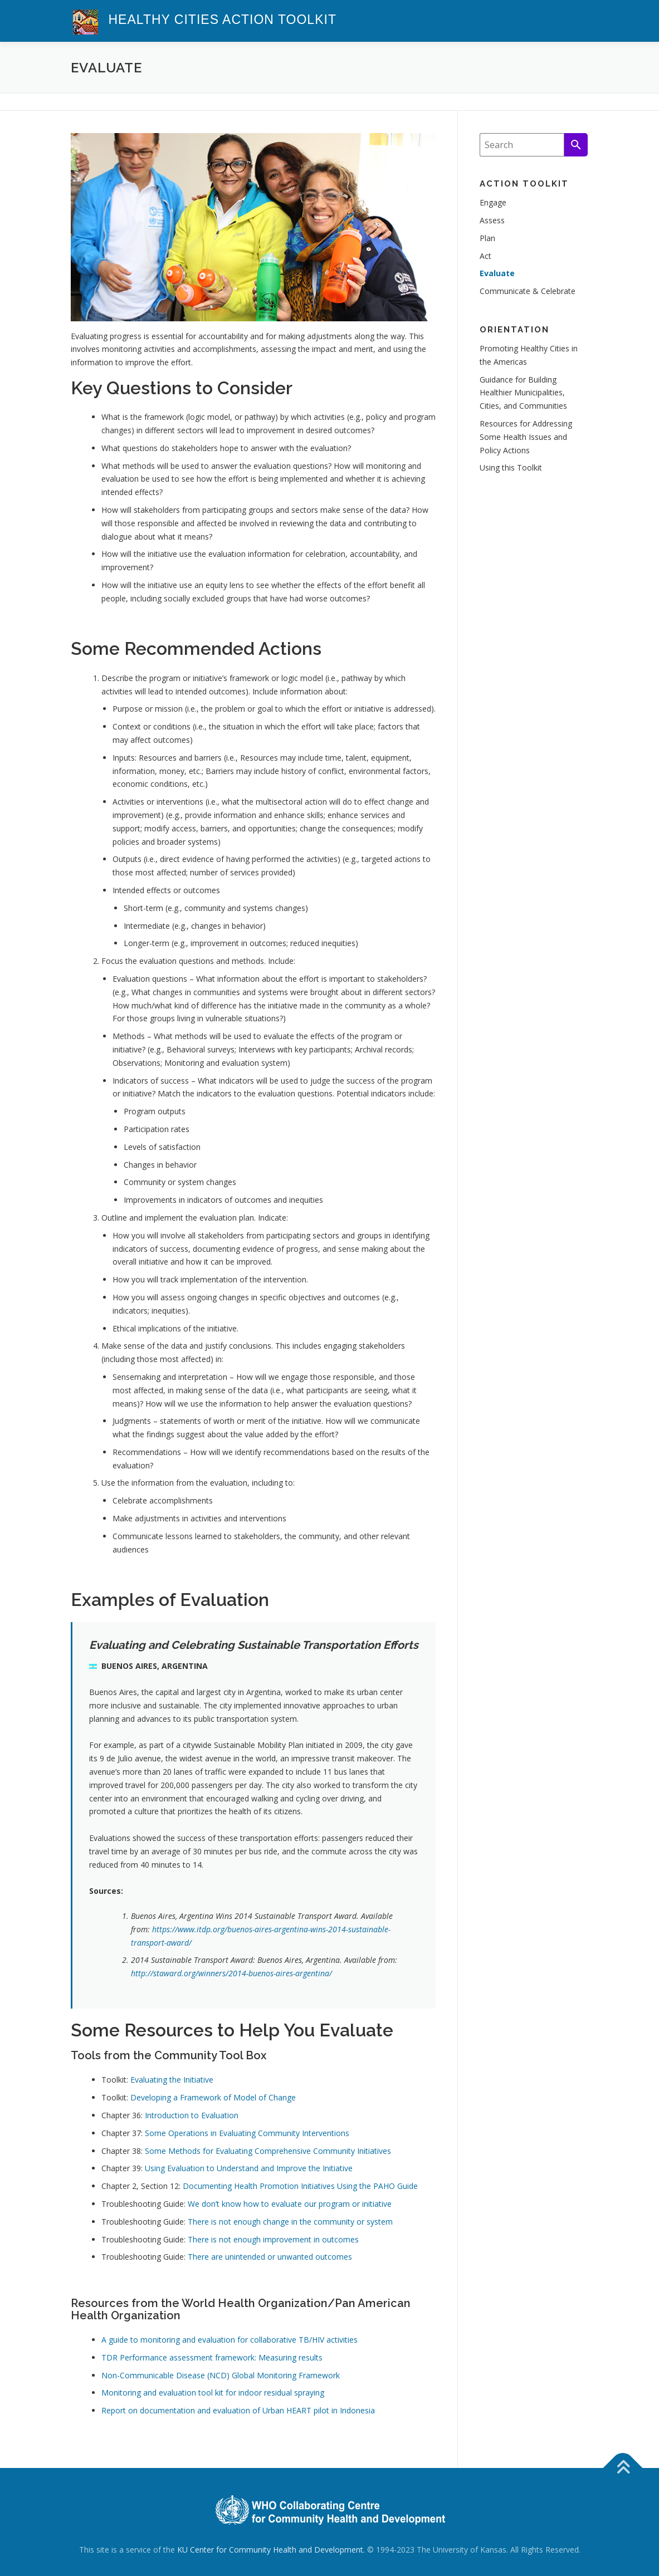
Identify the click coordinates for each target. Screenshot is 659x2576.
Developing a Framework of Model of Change (213, 2097)
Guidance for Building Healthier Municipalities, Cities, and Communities (523, 393)
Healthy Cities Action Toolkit (222, 19)
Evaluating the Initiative (171, 2079)
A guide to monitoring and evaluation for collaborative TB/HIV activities (229, 2339)
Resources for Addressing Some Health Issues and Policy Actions (526, 437)
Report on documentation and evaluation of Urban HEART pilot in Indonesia (238, 2410)
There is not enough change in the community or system (290, 2221)
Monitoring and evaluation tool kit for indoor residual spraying (212, 2392)
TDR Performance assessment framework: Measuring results (212, 2357)
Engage (493, 202)
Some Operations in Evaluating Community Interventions (247, 2133)
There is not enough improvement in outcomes (273, 2239)
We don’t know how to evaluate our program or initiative (290, 2203)
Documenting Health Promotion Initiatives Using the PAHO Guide (300, 2186)
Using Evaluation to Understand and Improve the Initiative (249, 2168)
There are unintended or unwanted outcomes (270, 2256)
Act (485, 256)
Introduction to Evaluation (191, 2115)
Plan (487, 238)
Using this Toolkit (511, 467)
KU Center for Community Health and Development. (271, 2549)
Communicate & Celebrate (527, 291)
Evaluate (497, 273)
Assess (492, 220)
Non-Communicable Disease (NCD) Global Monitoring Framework (220, 2375)
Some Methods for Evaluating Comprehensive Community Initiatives (268, 2151)
